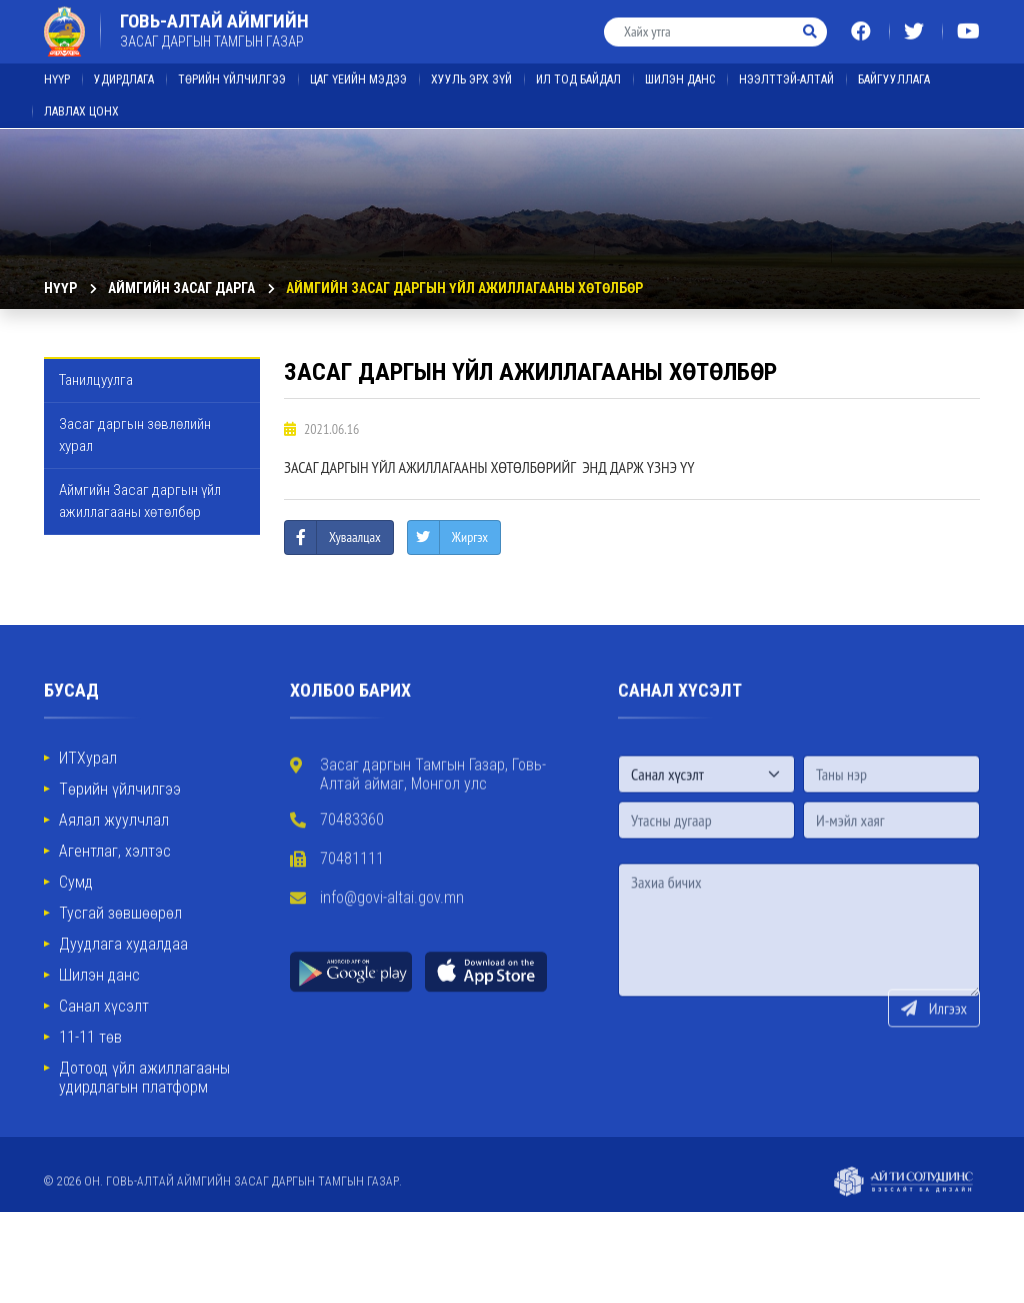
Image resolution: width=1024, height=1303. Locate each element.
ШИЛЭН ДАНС (680, 71)
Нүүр (57, 71)
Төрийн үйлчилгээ (232, 71)
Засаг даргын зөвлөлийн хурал (135, 435)
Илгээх (934, 1047)
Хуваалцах (355, 537)
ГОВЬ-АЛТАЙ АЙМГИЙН (214, 22)
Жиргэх (470, 537)
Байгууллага (894, 71)
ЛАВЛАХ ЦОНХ (81, 103)
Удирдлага (124, 71)
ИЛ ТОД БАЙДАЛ (578, 71)
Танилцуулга (96, 380)
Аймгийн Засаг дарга (181, 288)
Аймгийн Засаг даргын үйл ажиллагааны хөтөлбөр (464, 288)
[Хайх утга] (700, 23)
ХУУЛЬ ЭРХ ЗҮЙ (471, 71)
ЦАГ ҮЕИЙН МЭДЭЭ (358, 71)
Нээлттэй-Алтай (786, 71)
